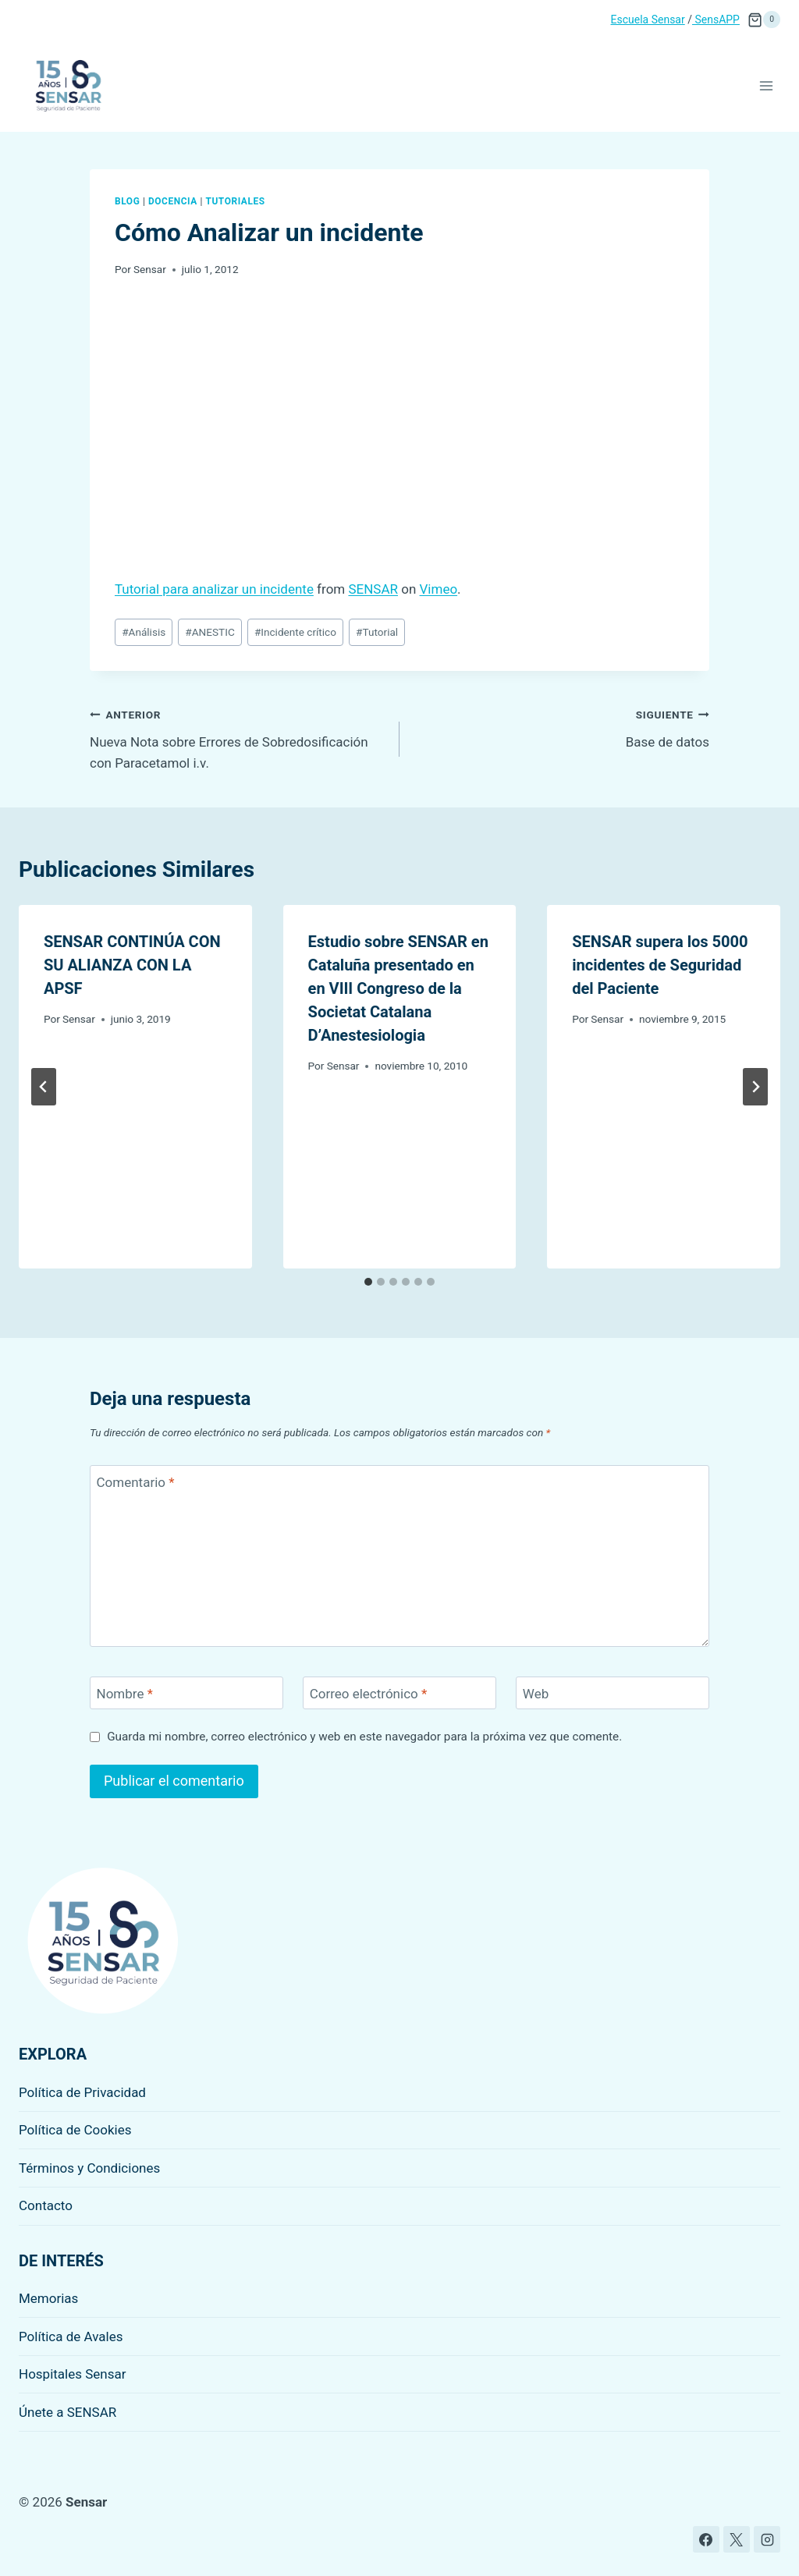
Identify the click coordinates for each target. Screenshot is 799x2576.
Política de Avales (71, 2336)
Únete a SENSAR (67, 2412)
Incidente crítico (295, 632)
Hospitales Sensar (72, 2374)
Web (536, 1693)
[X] (736, 2539)
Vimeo (439, 589)
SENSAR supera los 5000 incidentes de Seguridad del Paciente (660, 965)
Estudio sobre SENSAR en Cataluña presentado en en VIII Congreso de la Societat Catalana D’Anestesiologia (398, 988)
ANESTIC (209, 632)
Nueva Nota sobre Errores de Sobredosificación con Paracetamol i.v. (238, 737)
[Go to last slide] (43, 1086)
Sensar (149, 269)
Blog (127, 201)
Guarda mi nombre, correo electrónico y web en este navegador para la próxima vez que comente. (364, 1737)
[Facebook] (706, 2539)
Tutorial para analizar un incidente (214, 589)
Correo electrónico (369, 1693)
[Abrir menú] (765, 85)
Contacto (46, 2205)
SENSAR (373, 589)
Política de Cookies (75, 2130)
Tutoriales (235, 201)
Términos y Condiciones (89, 2168)
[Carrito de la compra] (764, 19)
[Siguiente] (755, 1086)
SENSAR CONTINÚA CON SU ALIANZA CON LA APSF (132, 965)
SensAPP (716, 19)
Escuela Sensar (648, 19)
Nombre (125, 1693)
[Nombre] (186, 1693)
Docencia (172, 201)
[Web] (612, 1693)
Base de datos (561, 727)
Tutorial (377, 632)
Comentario (136, 1482)
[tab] (368, 1282)
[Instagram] (767, 2539)
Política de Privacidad (82, 2092)
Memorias (48, 2298)
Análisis (143, 632)
